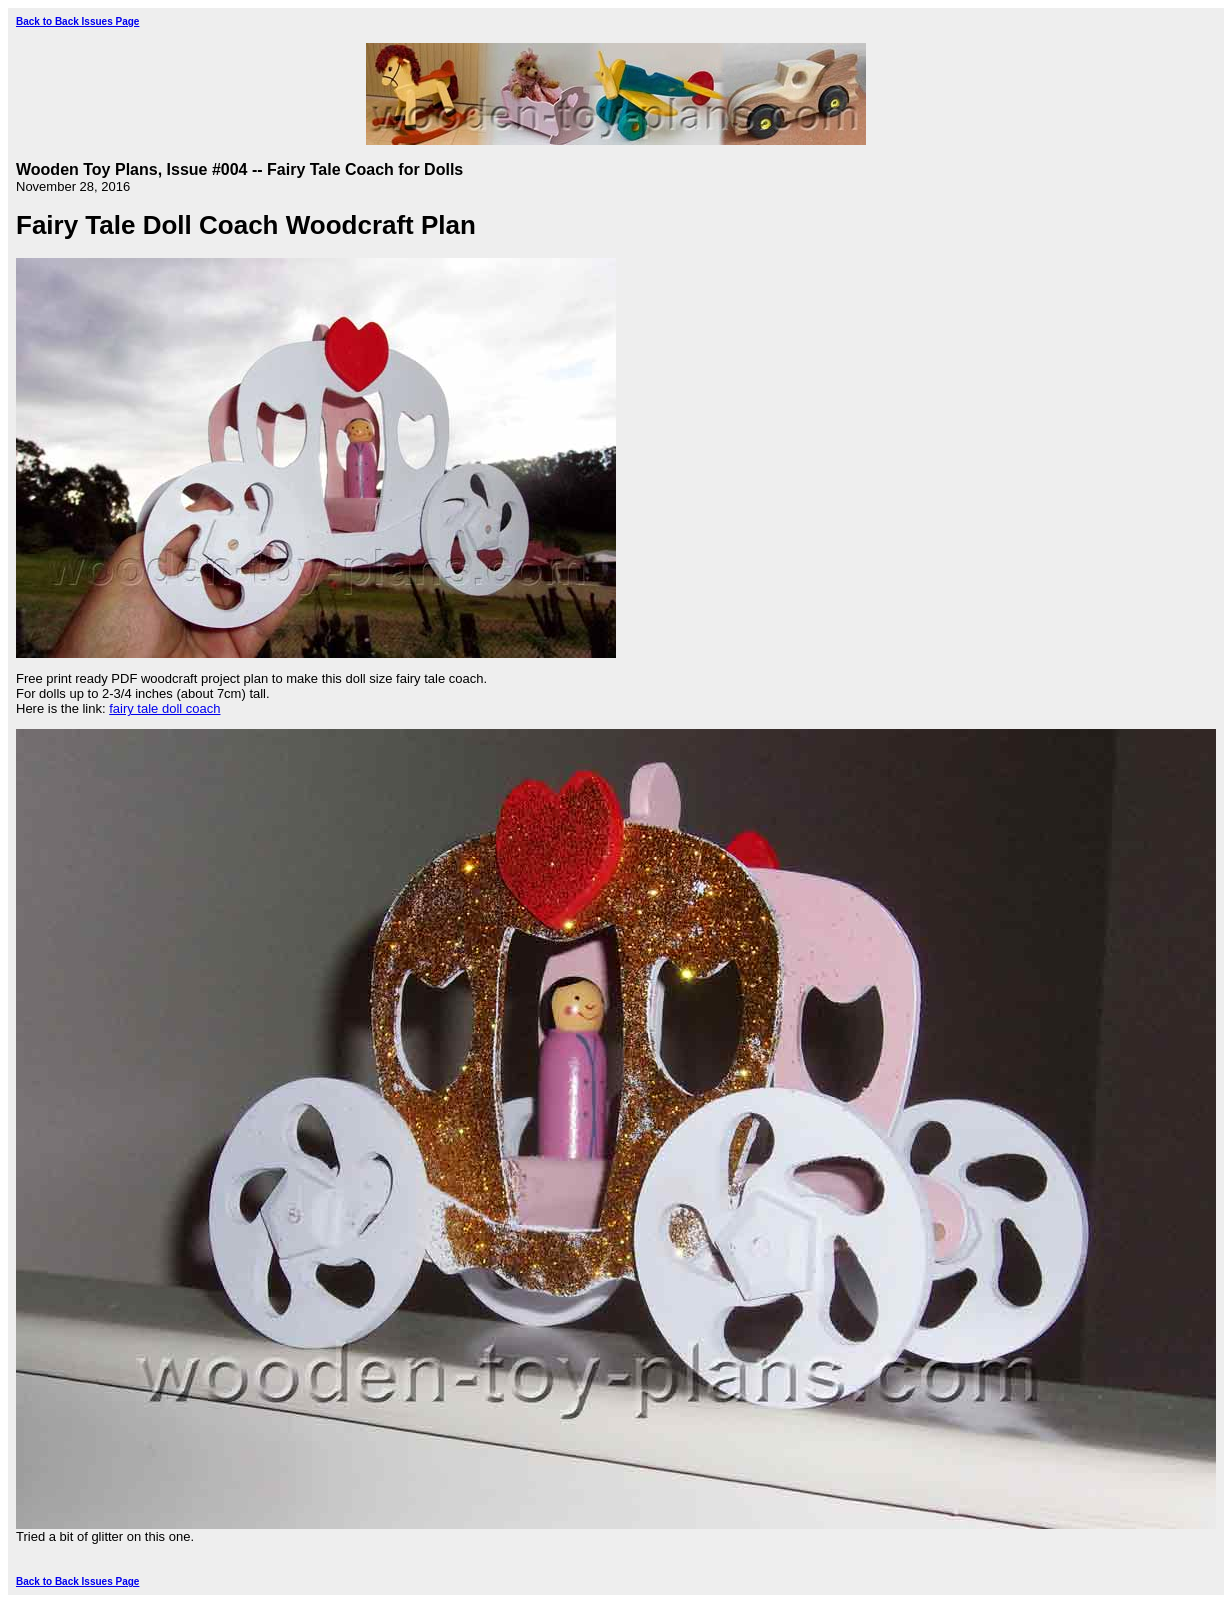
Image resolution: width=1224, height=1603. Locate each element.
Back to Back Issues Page (77, 21)
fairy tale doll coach (164, 708)
